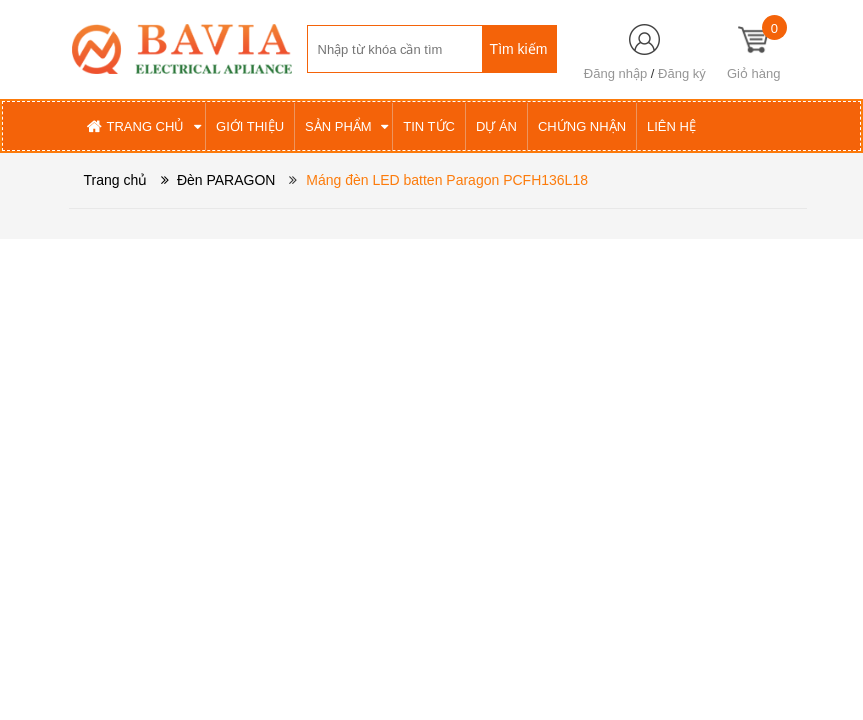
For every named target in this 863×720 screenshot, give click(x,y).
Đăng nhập (615, 73)
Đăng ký (682, 73)
